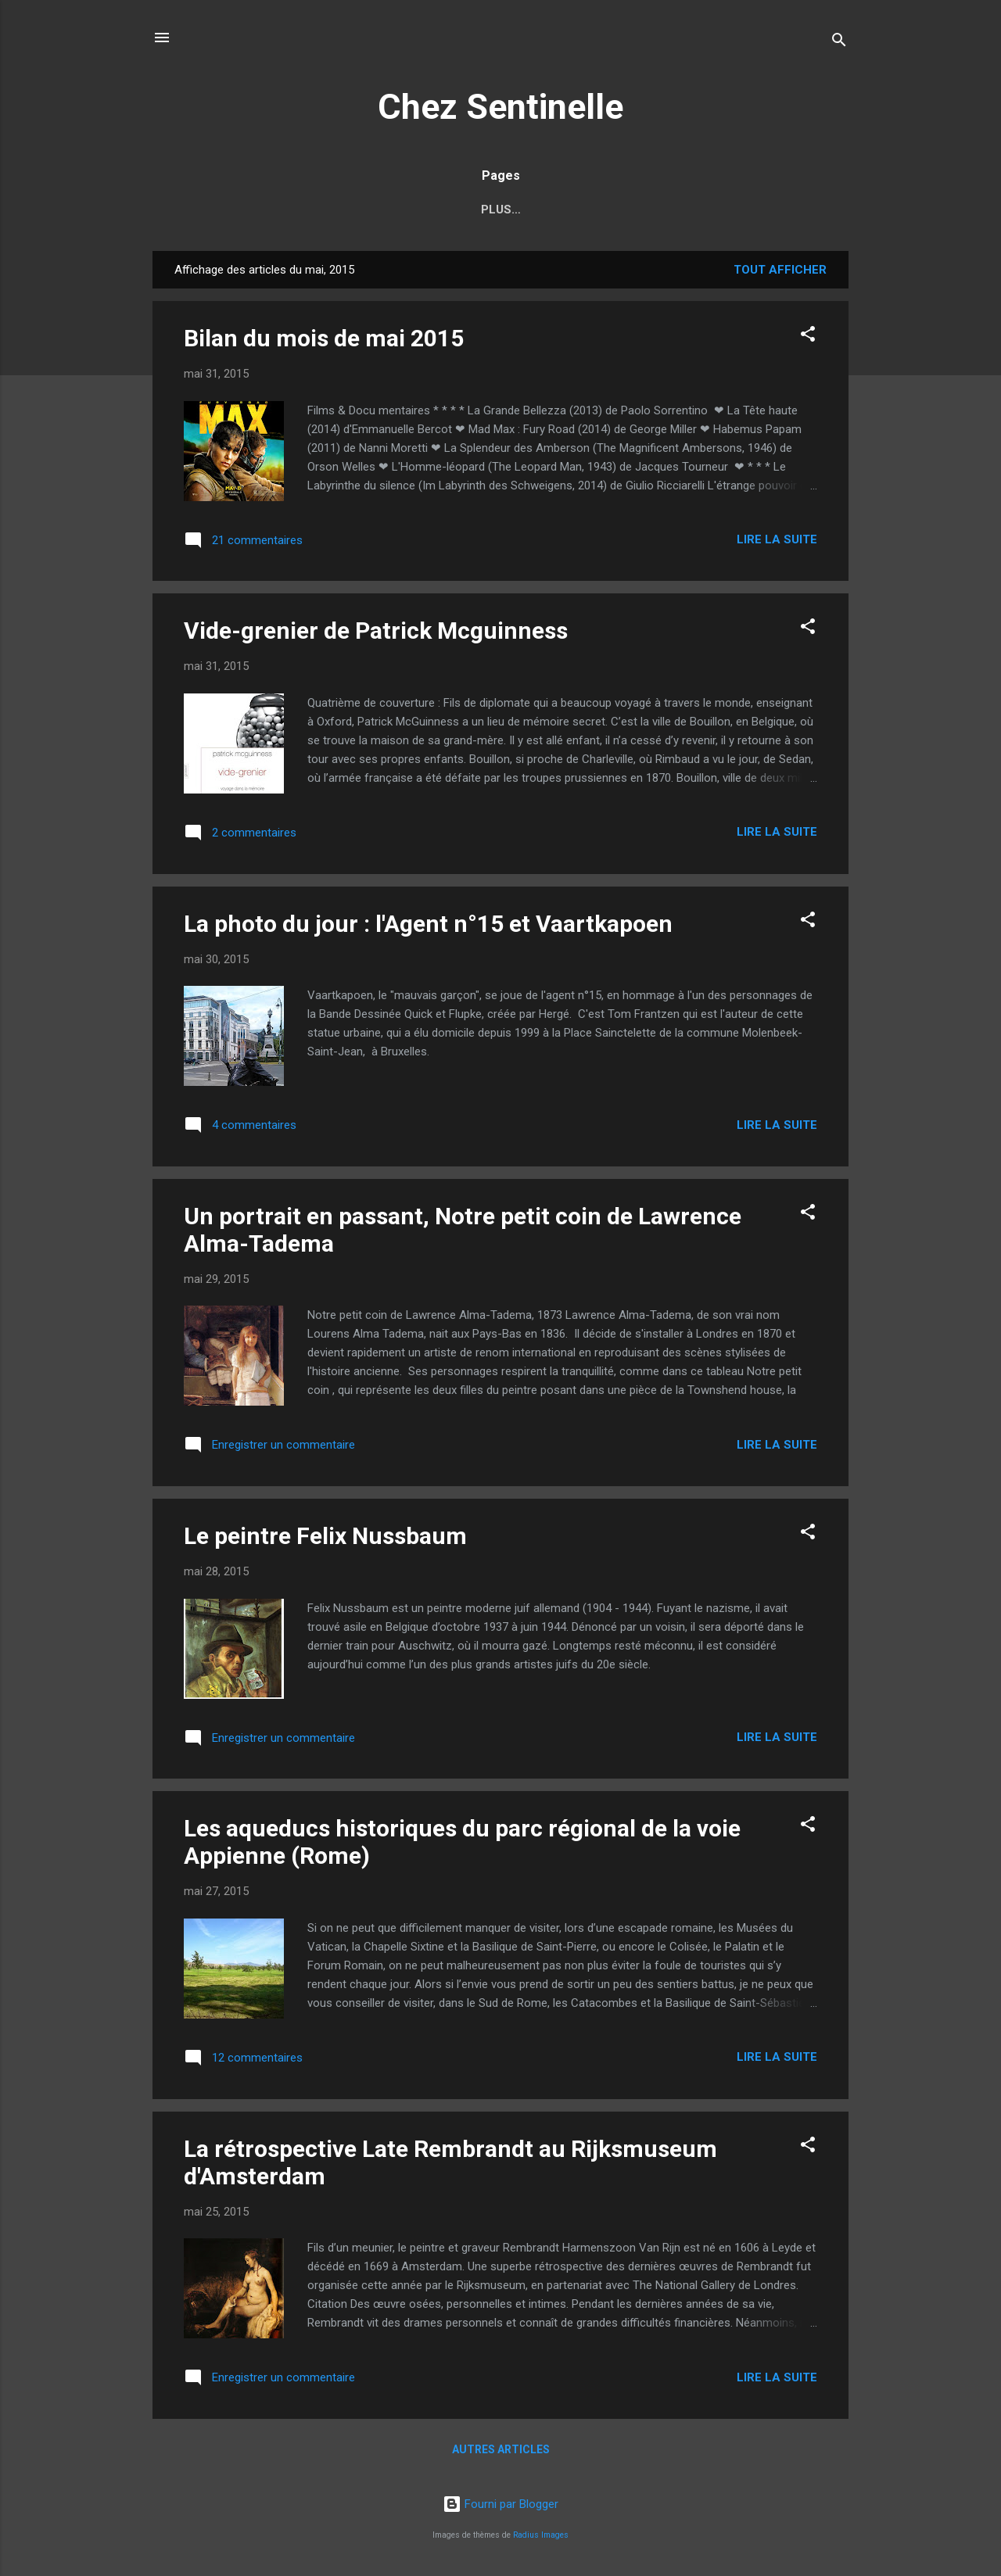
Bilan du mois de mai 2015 (324, 341)
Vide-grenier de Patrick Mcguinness (376, 633)
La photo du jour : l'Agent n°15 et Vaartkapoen (428, 926)
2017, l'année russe (668, 209)
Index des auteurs (340, 209)
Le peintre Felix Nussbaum (325, 1539)
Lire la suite (777, 543)
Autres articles (501, 2452)
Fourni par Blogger (500, 2504)
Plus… (779, 209)
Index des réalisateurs (502, 209)
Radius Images (541, 2535)
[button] (807, 340)
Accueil (227, 209)
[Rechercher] (839, 42)
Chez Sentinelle (500, 106)
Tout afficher (780, 273)
